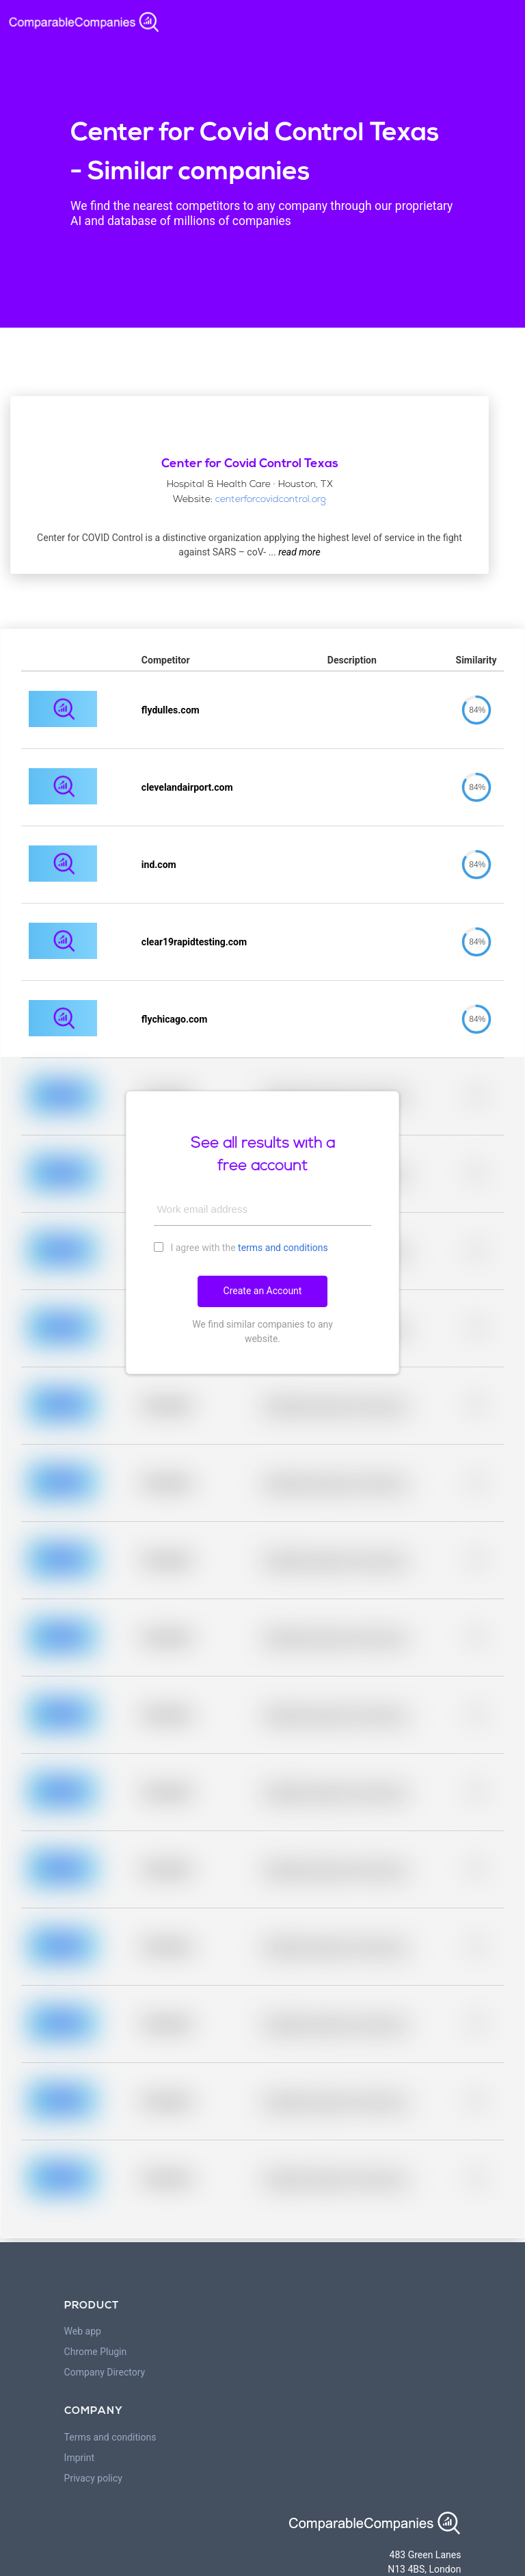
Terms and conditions (110, 2437)
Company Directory (105, 2372)
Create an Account (263, 1290)
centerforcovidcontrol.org (270, 500)
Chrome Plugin (95, 2351)
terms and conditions (283, 1247)
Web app (82, 2331)
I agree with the (241, 1247)
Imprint (79, 2457)
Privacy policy (93, 2478)
